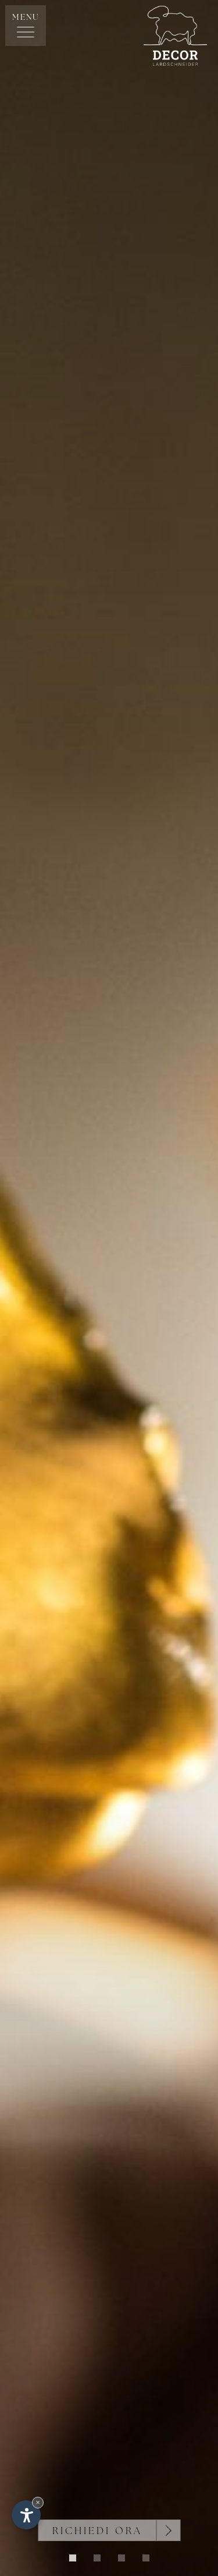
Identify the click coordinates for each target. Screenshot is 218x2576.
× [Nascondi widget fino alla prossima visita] (37, 2502)
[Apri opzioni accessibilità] (26, 2514)
